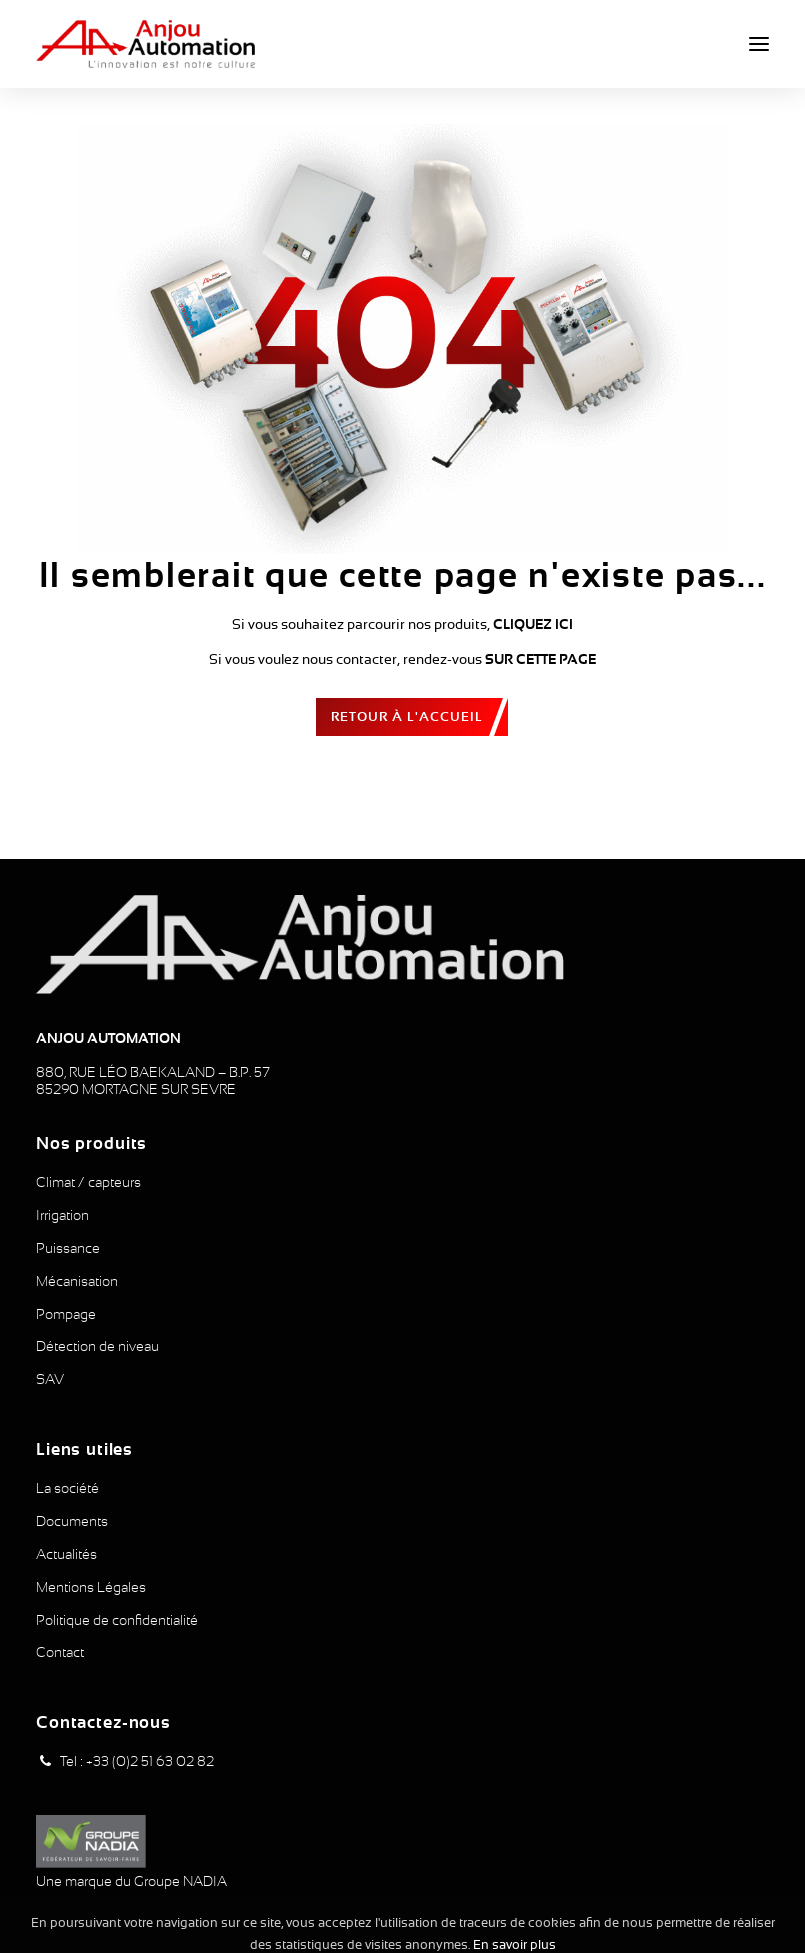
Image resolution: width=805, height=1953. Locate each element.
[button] (759, 44)
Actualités (66, 1554)
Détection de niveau (97, 1346)
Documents (72, 1521)
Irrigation (62, 1215)
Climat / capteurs (88, 1182)
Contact (60, 1652)
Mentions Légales (91, 1587)
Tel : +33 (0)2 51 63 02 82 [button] (137, 1761)
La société (67, 1488)
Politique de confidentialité (117, 1620)
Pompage (66, 1314)
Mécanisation (77, 1281)
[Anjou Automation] (145, 44)
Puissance (68, 1248)
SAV (50, 1379)
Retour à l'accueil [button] (407, 716)
